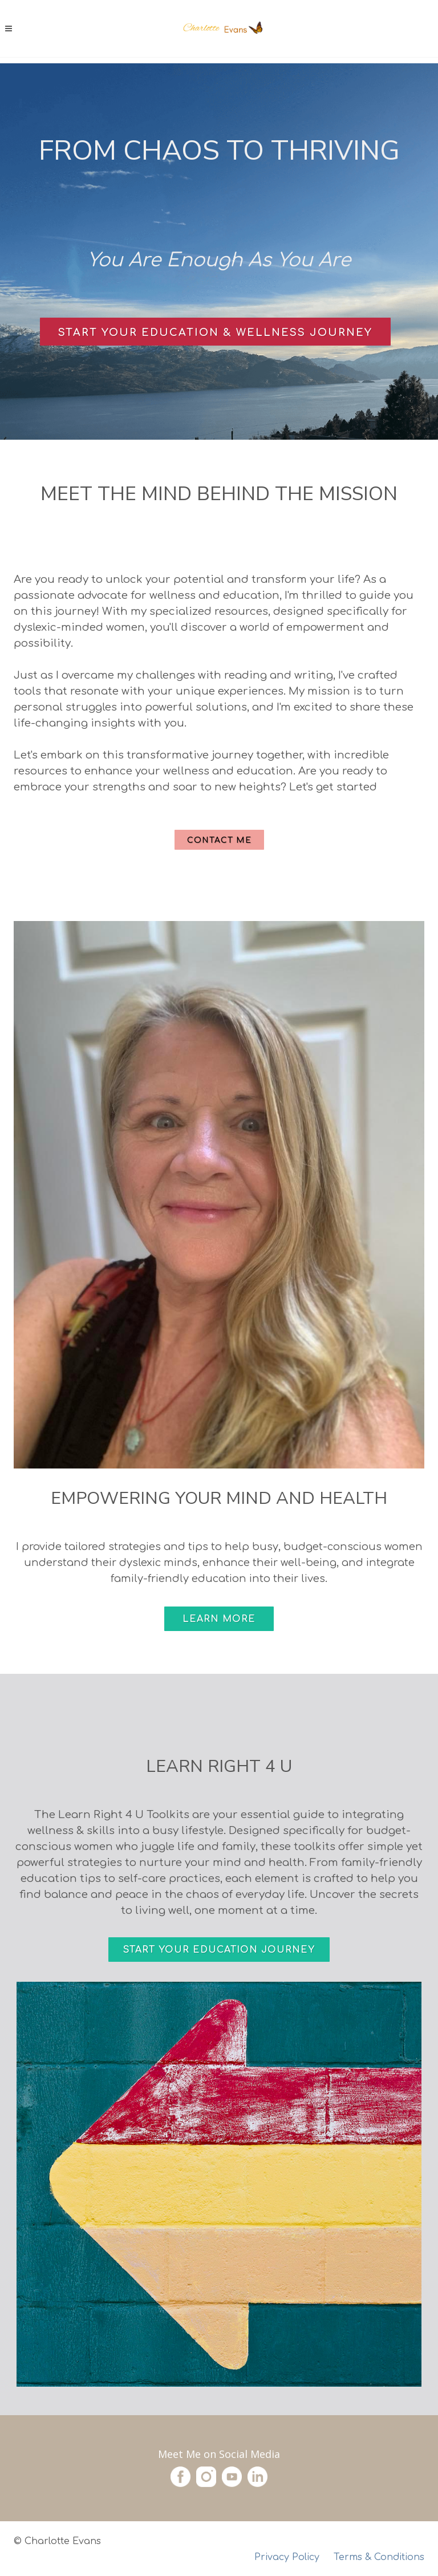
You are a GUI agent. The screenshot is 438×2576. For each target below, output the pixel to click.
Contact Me (219, 840)
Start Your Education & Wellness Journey (215, 332)
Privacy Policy (286, 2557)
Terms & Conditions (379, 2557)
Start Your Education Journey (219, 1950)
